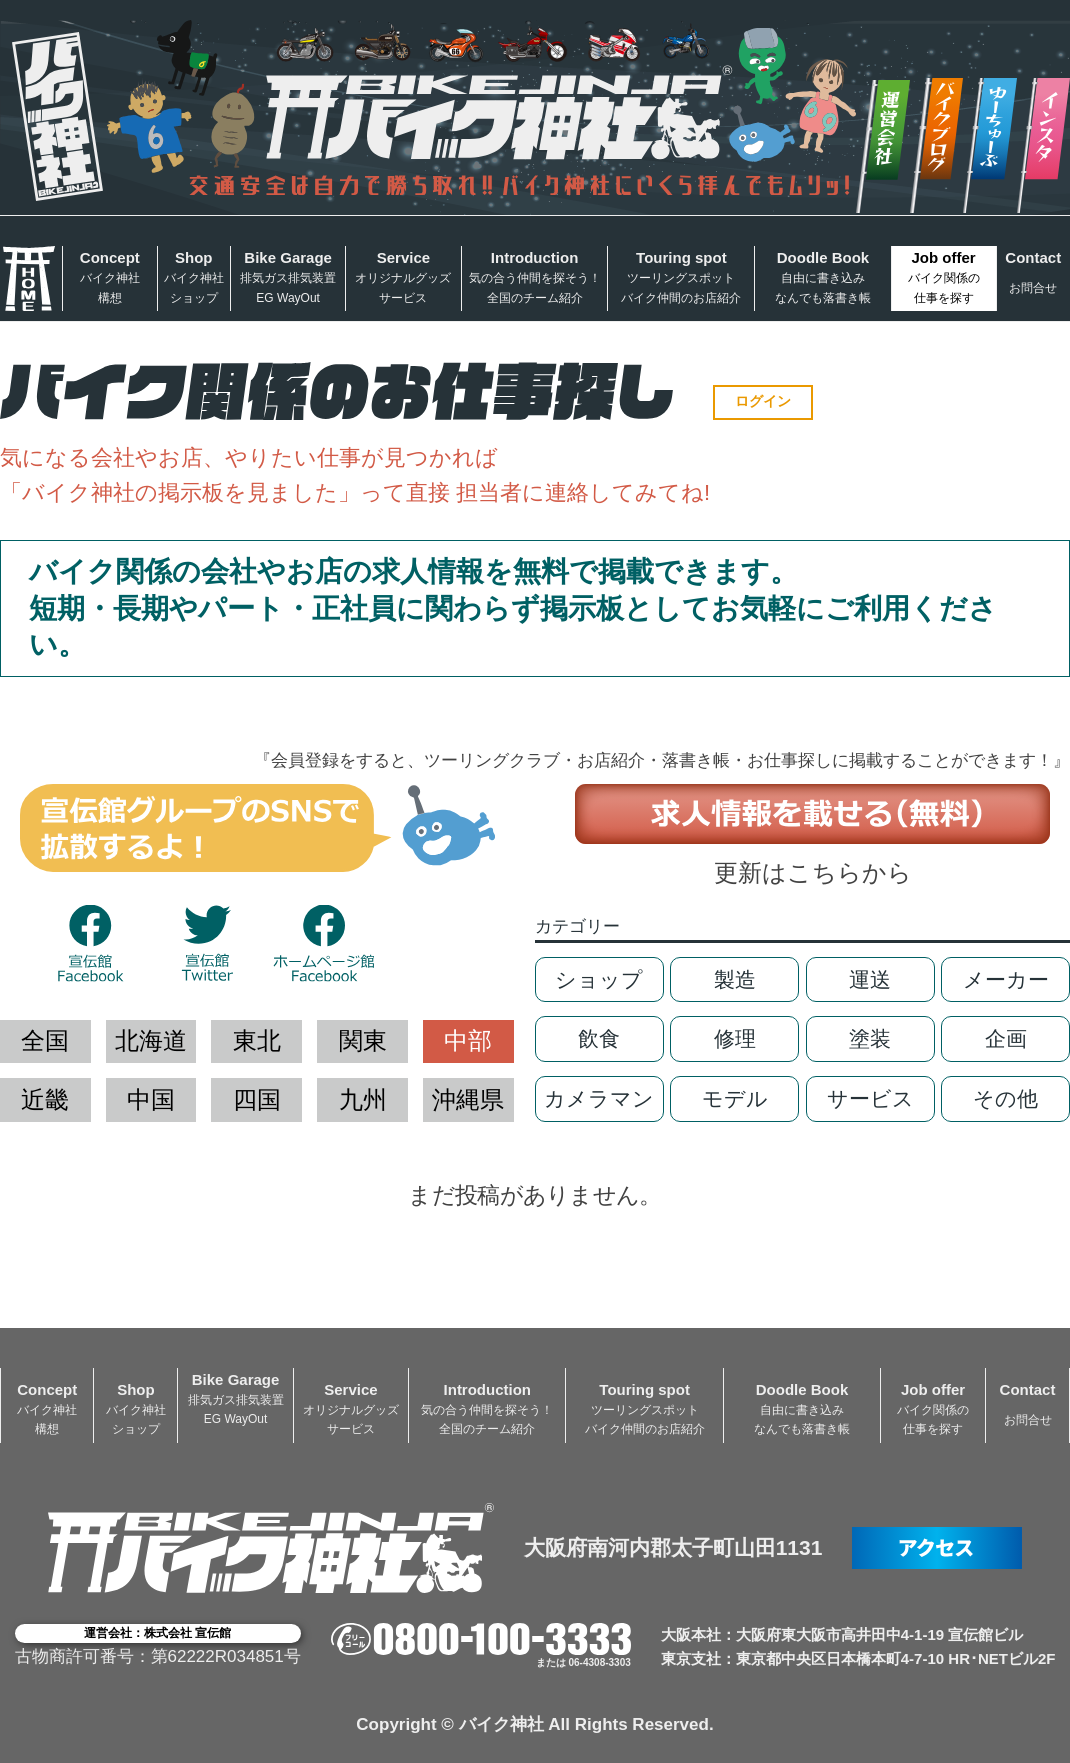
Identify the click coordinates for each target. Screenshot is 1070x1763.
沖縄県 (468, 1099)
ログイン (763, 401)
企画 (1006, 1038)
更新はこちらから (813, 872)
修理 (735, 1038)
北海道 (151, 1040)
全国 (45, 1040)
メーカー (1006, 979)
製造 (735, 979)
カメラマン (599, 1098)
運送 (870, 979)
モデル (735, 1098)
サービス (870, 1098)
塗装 (870, 1038)
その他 (1005, 1098)
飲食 (599, 1038)
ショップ (599, 979)
